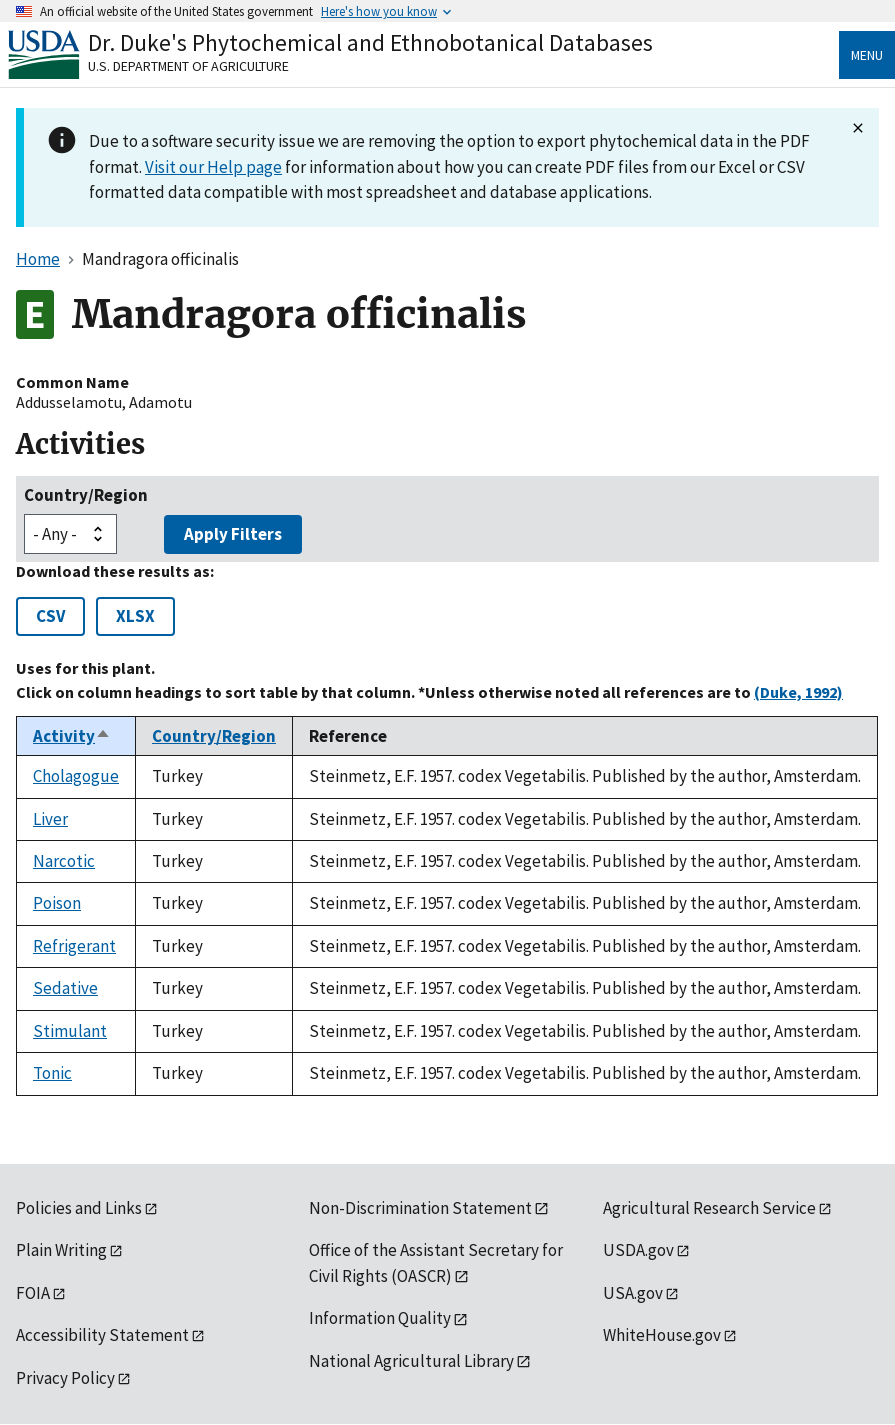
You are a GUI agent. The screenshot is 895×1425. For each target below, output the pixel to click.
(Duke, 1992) (798, 692)
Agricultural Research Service (709, 1208)
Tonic (52, 1073)
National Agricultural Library (411, 1361)
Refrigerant (74, 946)
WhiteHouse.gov (662, 1335)
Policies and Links (79, 1208)
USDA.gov (638, 1250)
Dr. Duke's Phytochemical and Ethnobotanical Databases (370, 42)
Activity (72, 736)
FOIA (33, 1293)
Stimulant (70, 1031)
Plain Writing (61, 1250)
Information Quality (380, 1318)
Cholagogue (76, 776)
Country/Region (86, 495)
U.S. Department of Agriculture (188, 66)
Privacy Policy (65, 1378)
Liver (50, 819)
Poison (57, 903)
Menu (867, 55)
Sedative (65, 988)
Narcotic (64, 861)
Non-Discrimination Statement (420, 1208)
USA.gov (633, 1293)
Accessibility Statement (102, 1335)
